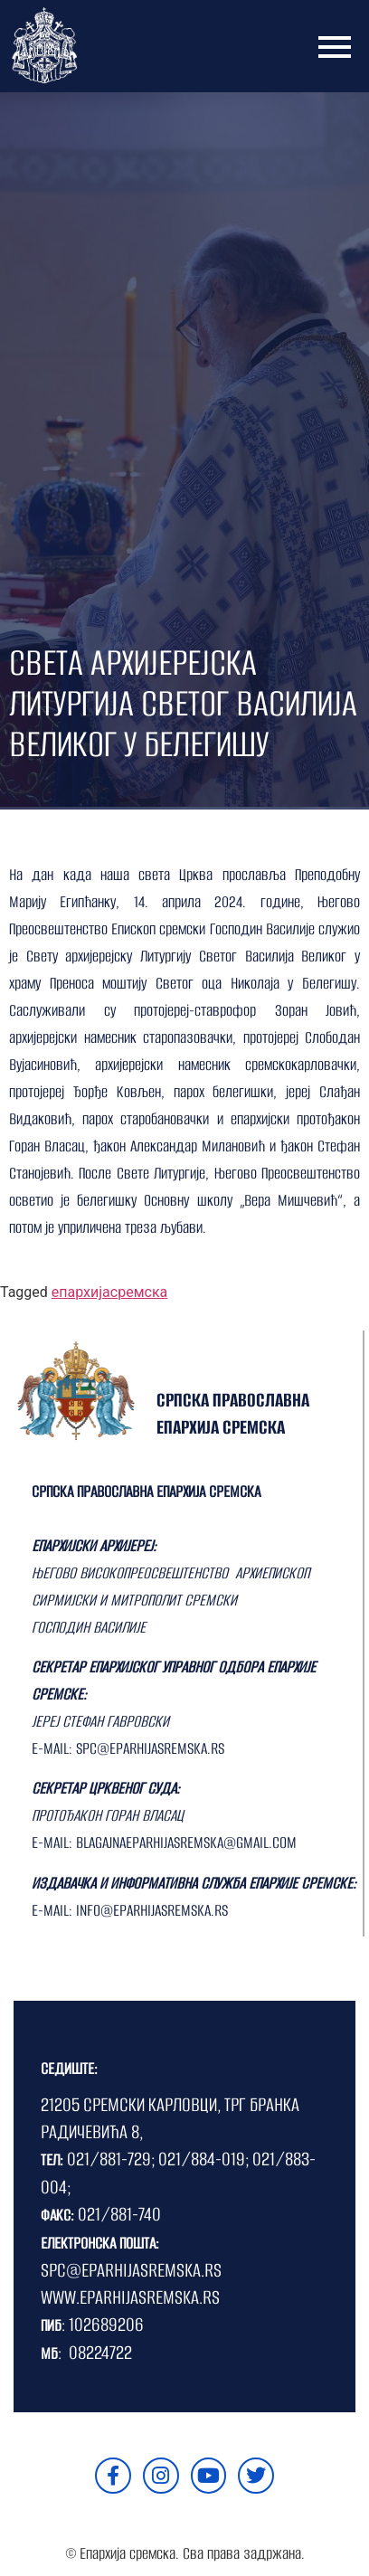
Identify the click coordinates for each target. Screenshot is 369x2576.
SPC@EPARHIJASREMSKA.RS (131, 2270)
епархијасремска (109, 1292)
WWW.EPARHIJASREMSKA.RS (130, 2297)
